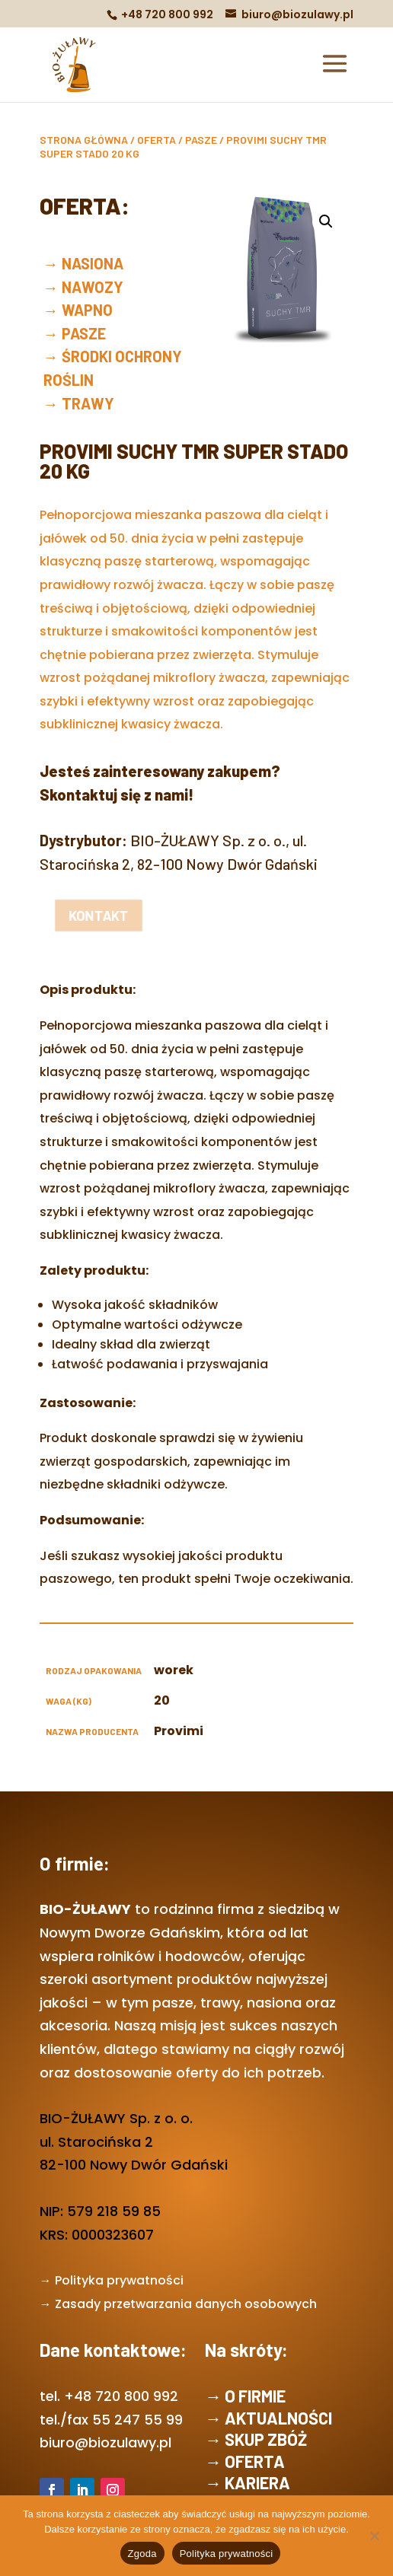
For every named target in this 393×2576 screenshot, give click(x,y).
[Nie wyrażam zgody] (374, 2535)
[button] (326, 221)
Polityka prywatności (119, 2280)
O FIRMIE (255, 2396)
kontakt (79, 916)
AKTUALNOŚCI (278, 2418)
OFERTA (156, 139)
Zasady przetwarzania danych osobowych (186, 2304)
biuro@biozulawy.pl (105, 2442)
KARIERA (257, 2482)
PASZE (201, 139)
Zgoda (142, 2553)
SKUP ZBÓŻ (266, 2439)
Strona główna (84, 139)
